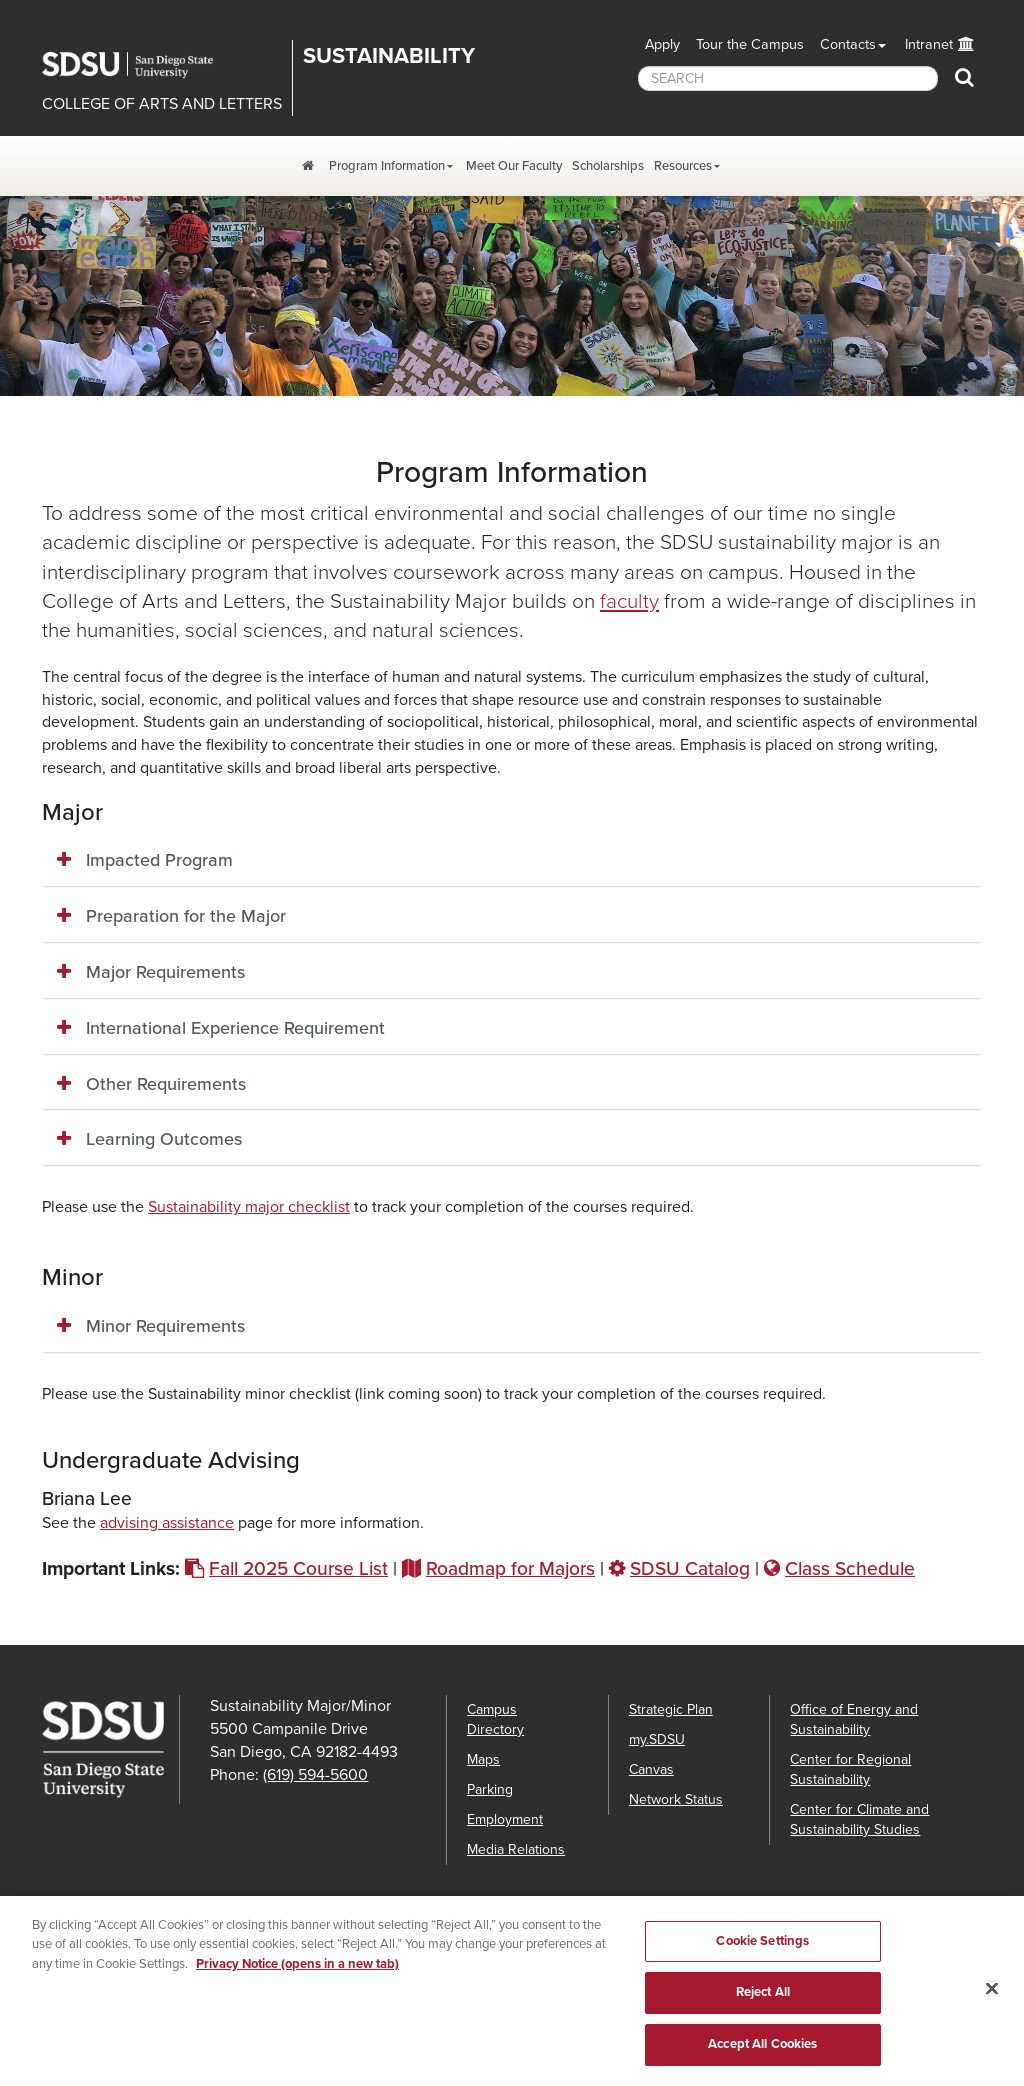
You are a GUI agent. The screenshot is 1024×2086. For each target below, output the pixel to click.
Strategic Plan (671, 1709)
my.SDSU (657, 1739)
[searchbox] (788, 78)
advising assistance (167, 1523)
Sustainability (389, 56)
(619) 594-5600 (315, 1775)
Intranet (929, 44)
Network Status (676, 1799)
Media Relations (516, 1849)
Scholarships (608, 166)
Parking (490, 1789)
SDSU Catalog (690, 1568)
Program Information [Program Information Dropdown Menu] (387, 166)
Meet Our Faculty (514, 166)
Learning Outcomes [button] (164, 1139)
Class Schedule (850, 1568)
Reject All (763, 2007)
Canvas (651, 1769)
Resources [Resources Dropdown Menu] (683, 166)
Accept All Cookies (762, 2059)
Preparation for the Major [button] (186, 916)
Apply (662, 44)
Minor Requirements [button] (165, 1326)
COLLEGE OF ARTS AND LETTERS (162, 104)
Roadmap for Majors (510, 1568)
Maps (483, 1759)
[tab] (512, 861)
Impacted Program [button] (159, 860)
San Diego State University (142, 65)
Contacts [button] (848, 44)
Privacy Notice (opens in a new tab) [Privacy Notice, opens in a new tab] (297, 1978)
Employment (505, 1819)
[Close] (992, 2003)
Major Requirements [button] (165, 972)
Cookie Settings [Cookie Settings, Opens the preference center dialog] (762, 1955)
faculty (629, 601)
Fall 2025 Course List (298, 1568)
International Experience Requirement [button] (235, 1028)
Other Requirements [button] (166, 1084)
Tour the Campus (750, 44)
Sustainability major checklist (249, 1207)
